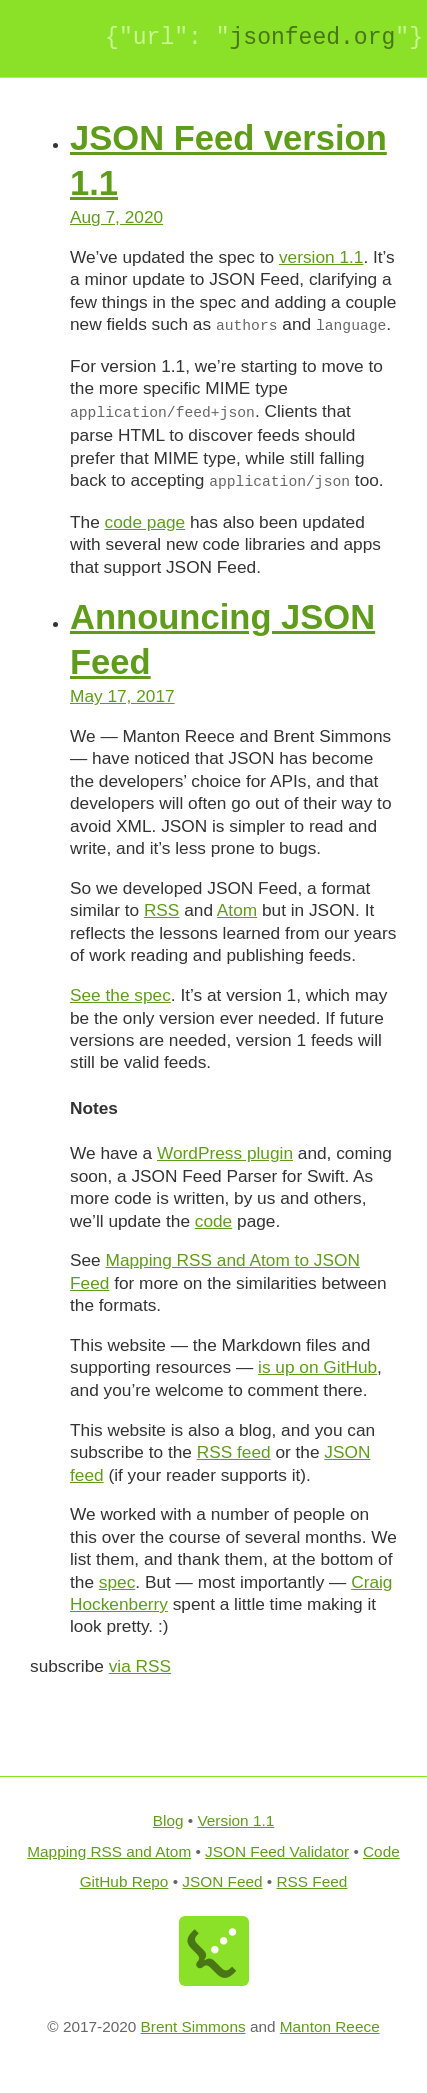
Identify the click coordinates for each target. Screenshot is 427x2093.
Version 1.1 (235, 1820)
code (213, 1221)
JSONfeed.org (312, 38)
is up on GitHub (317, 1367)
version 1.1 (321, 257)
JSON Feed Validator (277, 1851)
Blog (168, 1820)
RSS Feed (312, 1881)
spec (117, 1582)
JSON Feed (222, 1881)
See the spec (120, 995)
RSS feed (234, 1452)
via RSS (140, 1666)
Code (381, 1851)
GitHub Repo (124, 1881)
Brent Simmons (193, 2026)
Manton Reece (330, 2026)
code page (145, 522)
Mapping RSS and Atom (109, 1851)
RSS (162, 910)
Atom (237, 910)
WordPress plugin (225, 1153)
